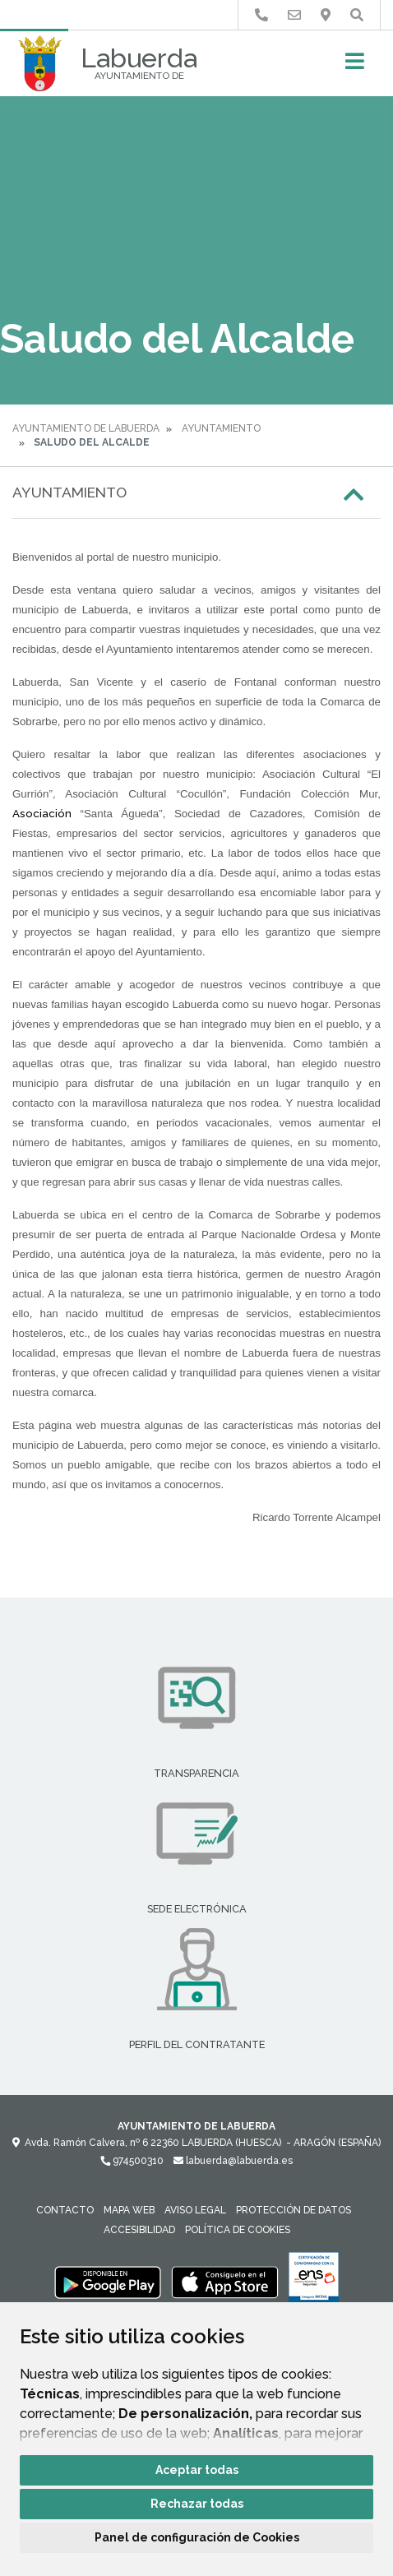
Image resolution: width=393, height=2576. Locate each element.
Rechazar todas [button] (196, 2503)
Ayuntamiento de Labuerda (86, 428)
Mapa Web (129, 2210)
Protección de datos (293, 2210)
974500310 (132, 2161)
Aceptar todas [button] (196, 2470)
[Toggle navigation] (355, 66)
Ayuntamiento (221, 428)
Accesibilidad (139, 2230)
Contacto (65, 2210)
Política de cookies (237, 2230)
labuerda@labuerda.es (233, 2161)
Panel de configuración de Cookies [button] (197, 2537)
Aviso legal (195, 2210)
